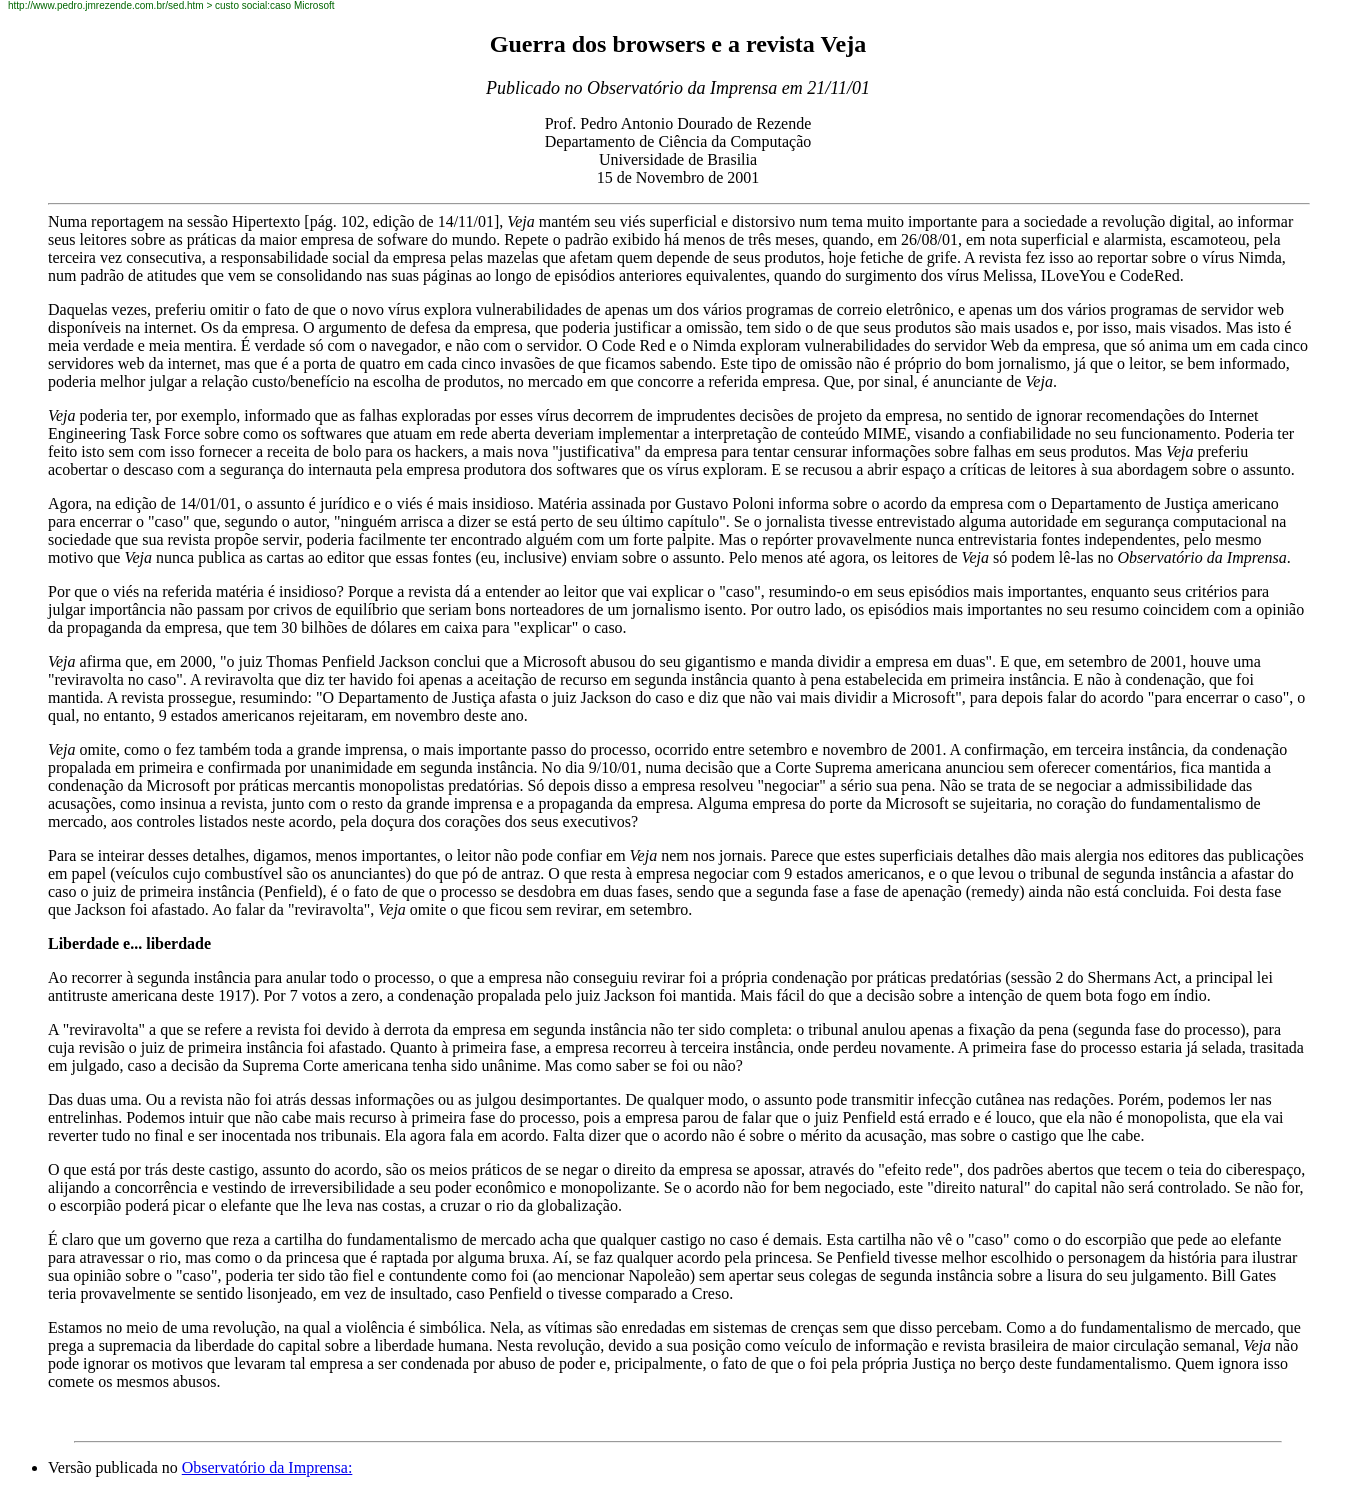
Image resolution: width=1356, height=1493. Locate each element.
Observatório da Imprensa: (267, 1467)
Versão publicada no (115, 1467)
